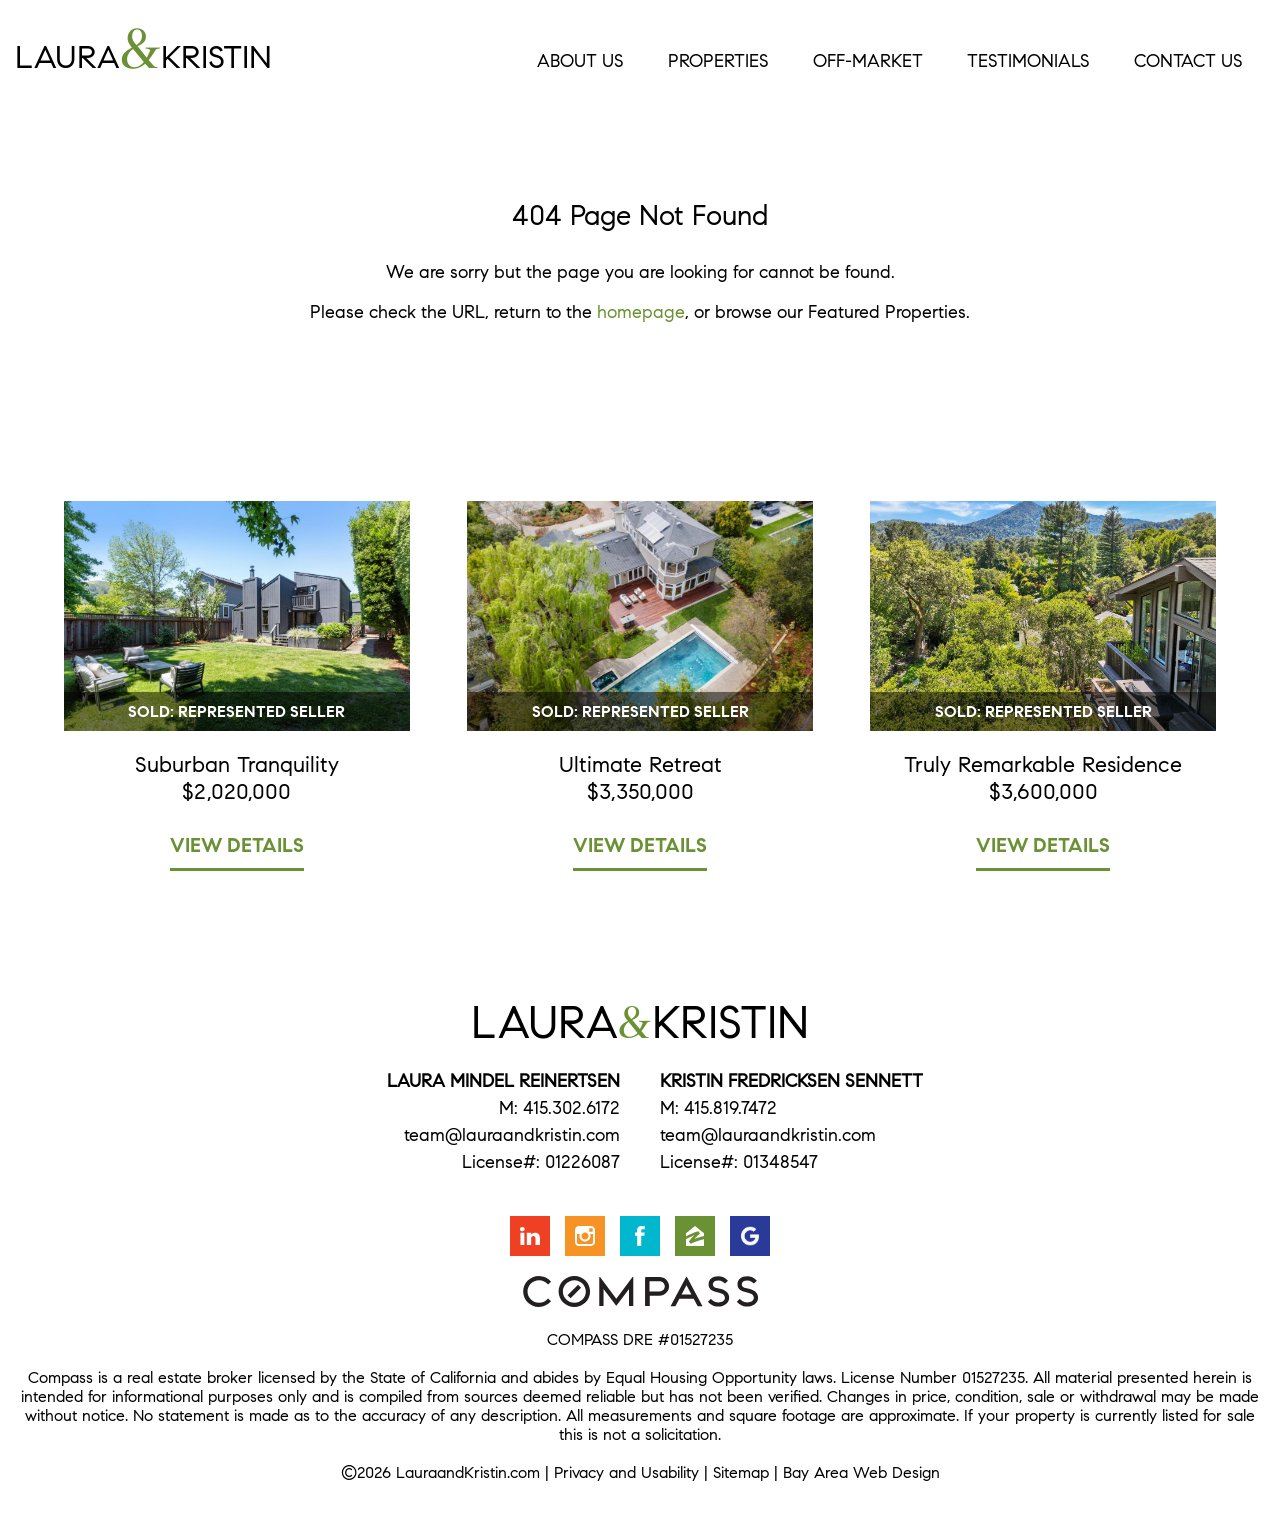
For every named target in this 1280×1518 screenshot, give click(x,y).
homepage (641, 312)
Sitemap (741, 1472)
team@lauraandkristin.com (512, 1135)
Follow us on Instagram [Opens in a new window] (585, 1236)
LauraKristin (221, 49)
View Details (237, 845)
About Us (580, 61)
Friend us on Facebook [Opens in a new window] (640, 1236)
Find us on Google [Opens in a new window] (750, 1236)
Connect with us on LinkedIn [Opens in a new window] (530, 1236)
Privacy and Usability (626, 1472)
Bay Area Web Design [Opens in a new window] (861, 1472)
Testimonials (1028, 61)
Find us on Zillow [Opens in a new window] (695, 1236)
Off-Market (868, 61)
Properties (718, 61)
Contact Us (1188, 61)
